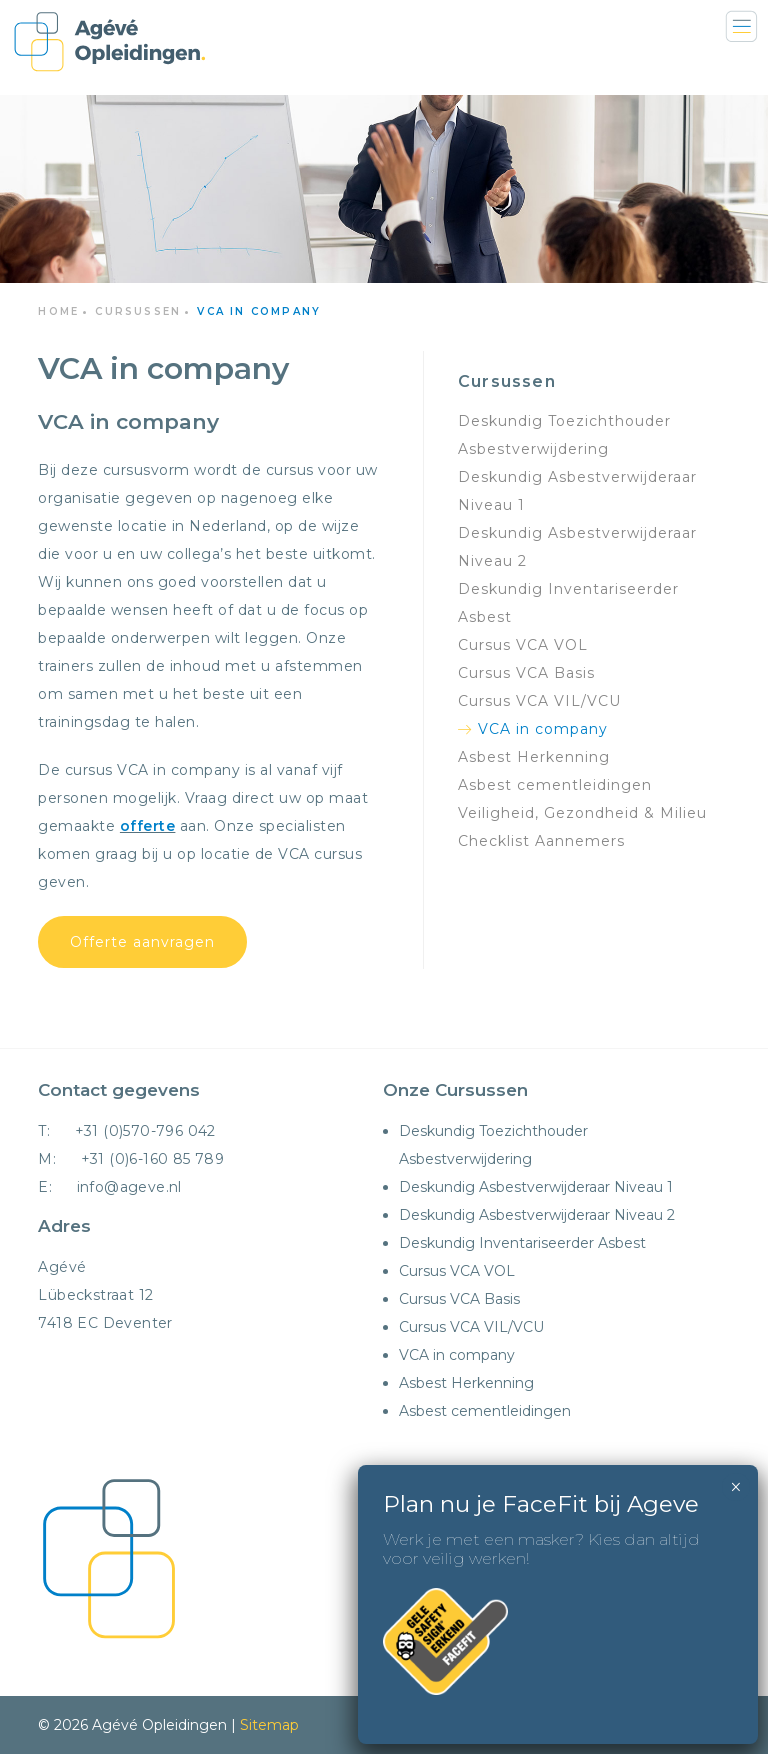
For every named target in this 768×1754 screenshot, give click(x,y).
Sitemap (269, 1725)
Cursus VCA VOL (457, 1271)
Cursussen (138, 311)
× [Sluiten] (735, 455)
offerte (148, 826)
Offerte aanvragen (142, 942)
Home (58, 311)
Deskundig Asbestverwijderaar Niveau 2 (537, 1215)
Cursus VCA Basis (459, 1299)
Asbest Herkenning (534, 757)
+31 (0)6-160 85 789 (153, 1159)
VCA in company (543, 729)
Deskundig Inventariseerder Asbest (522, 1243)
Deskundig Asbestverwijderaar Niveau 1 (536, 1187)
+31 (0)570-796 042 (145, 1131)
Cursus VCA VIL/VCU (471, 1327)
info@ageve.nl (129, 1187)
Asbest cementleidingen (555, 785)
